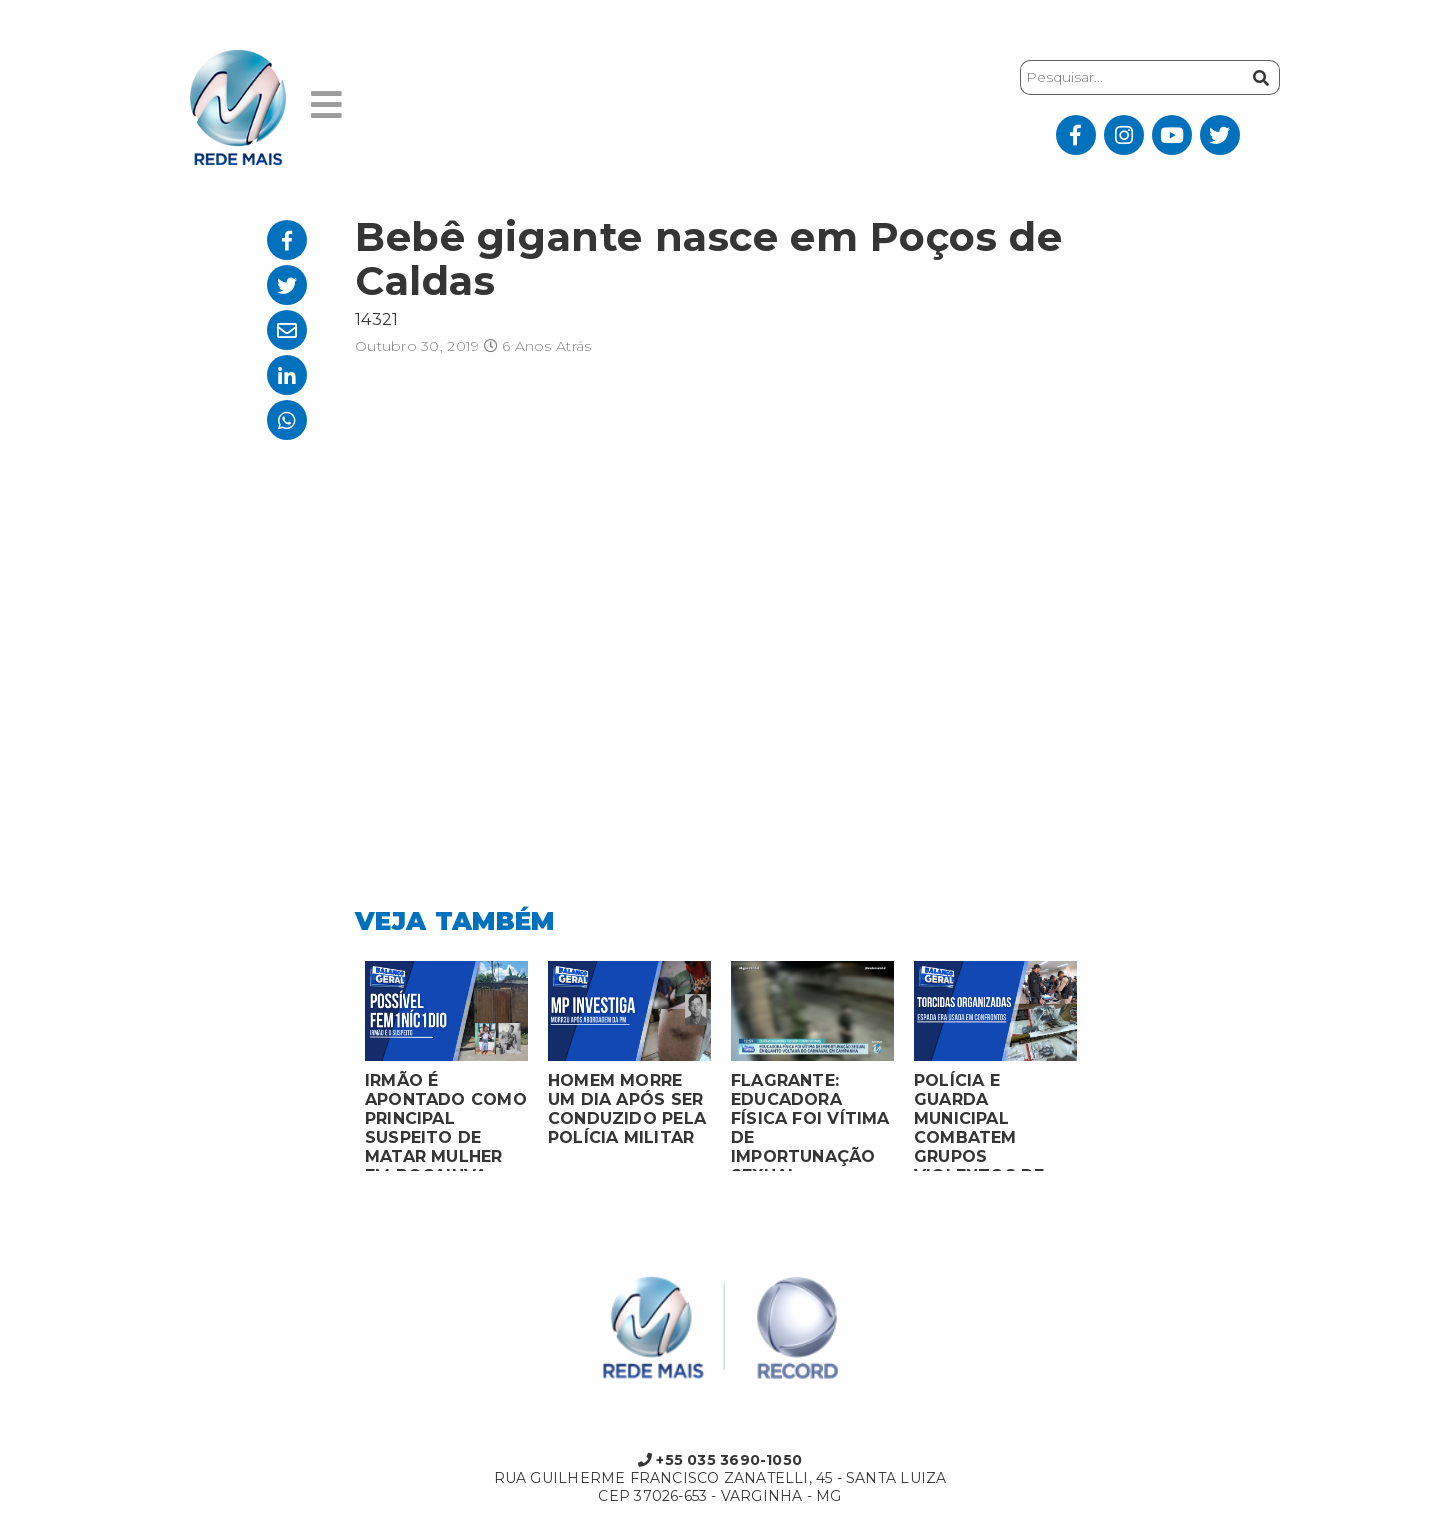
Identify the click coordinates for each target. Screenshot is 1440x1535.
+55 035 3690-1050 (720, 1460)
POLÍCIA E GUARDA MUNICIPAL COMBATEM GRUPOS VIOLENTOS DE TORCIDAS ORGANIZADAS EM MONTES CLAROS (994, 1121)
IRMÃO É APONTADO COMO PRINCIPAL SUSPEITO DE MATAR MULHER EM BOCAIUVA (446, 1121)
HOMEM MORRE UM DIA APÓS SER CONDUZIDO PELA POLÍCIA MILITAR (627, 1109)
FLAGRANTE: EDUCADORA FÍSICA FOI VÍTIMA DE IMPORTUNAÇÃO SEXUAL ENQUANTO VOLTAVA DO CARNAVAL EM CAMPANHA (810, 1121)
